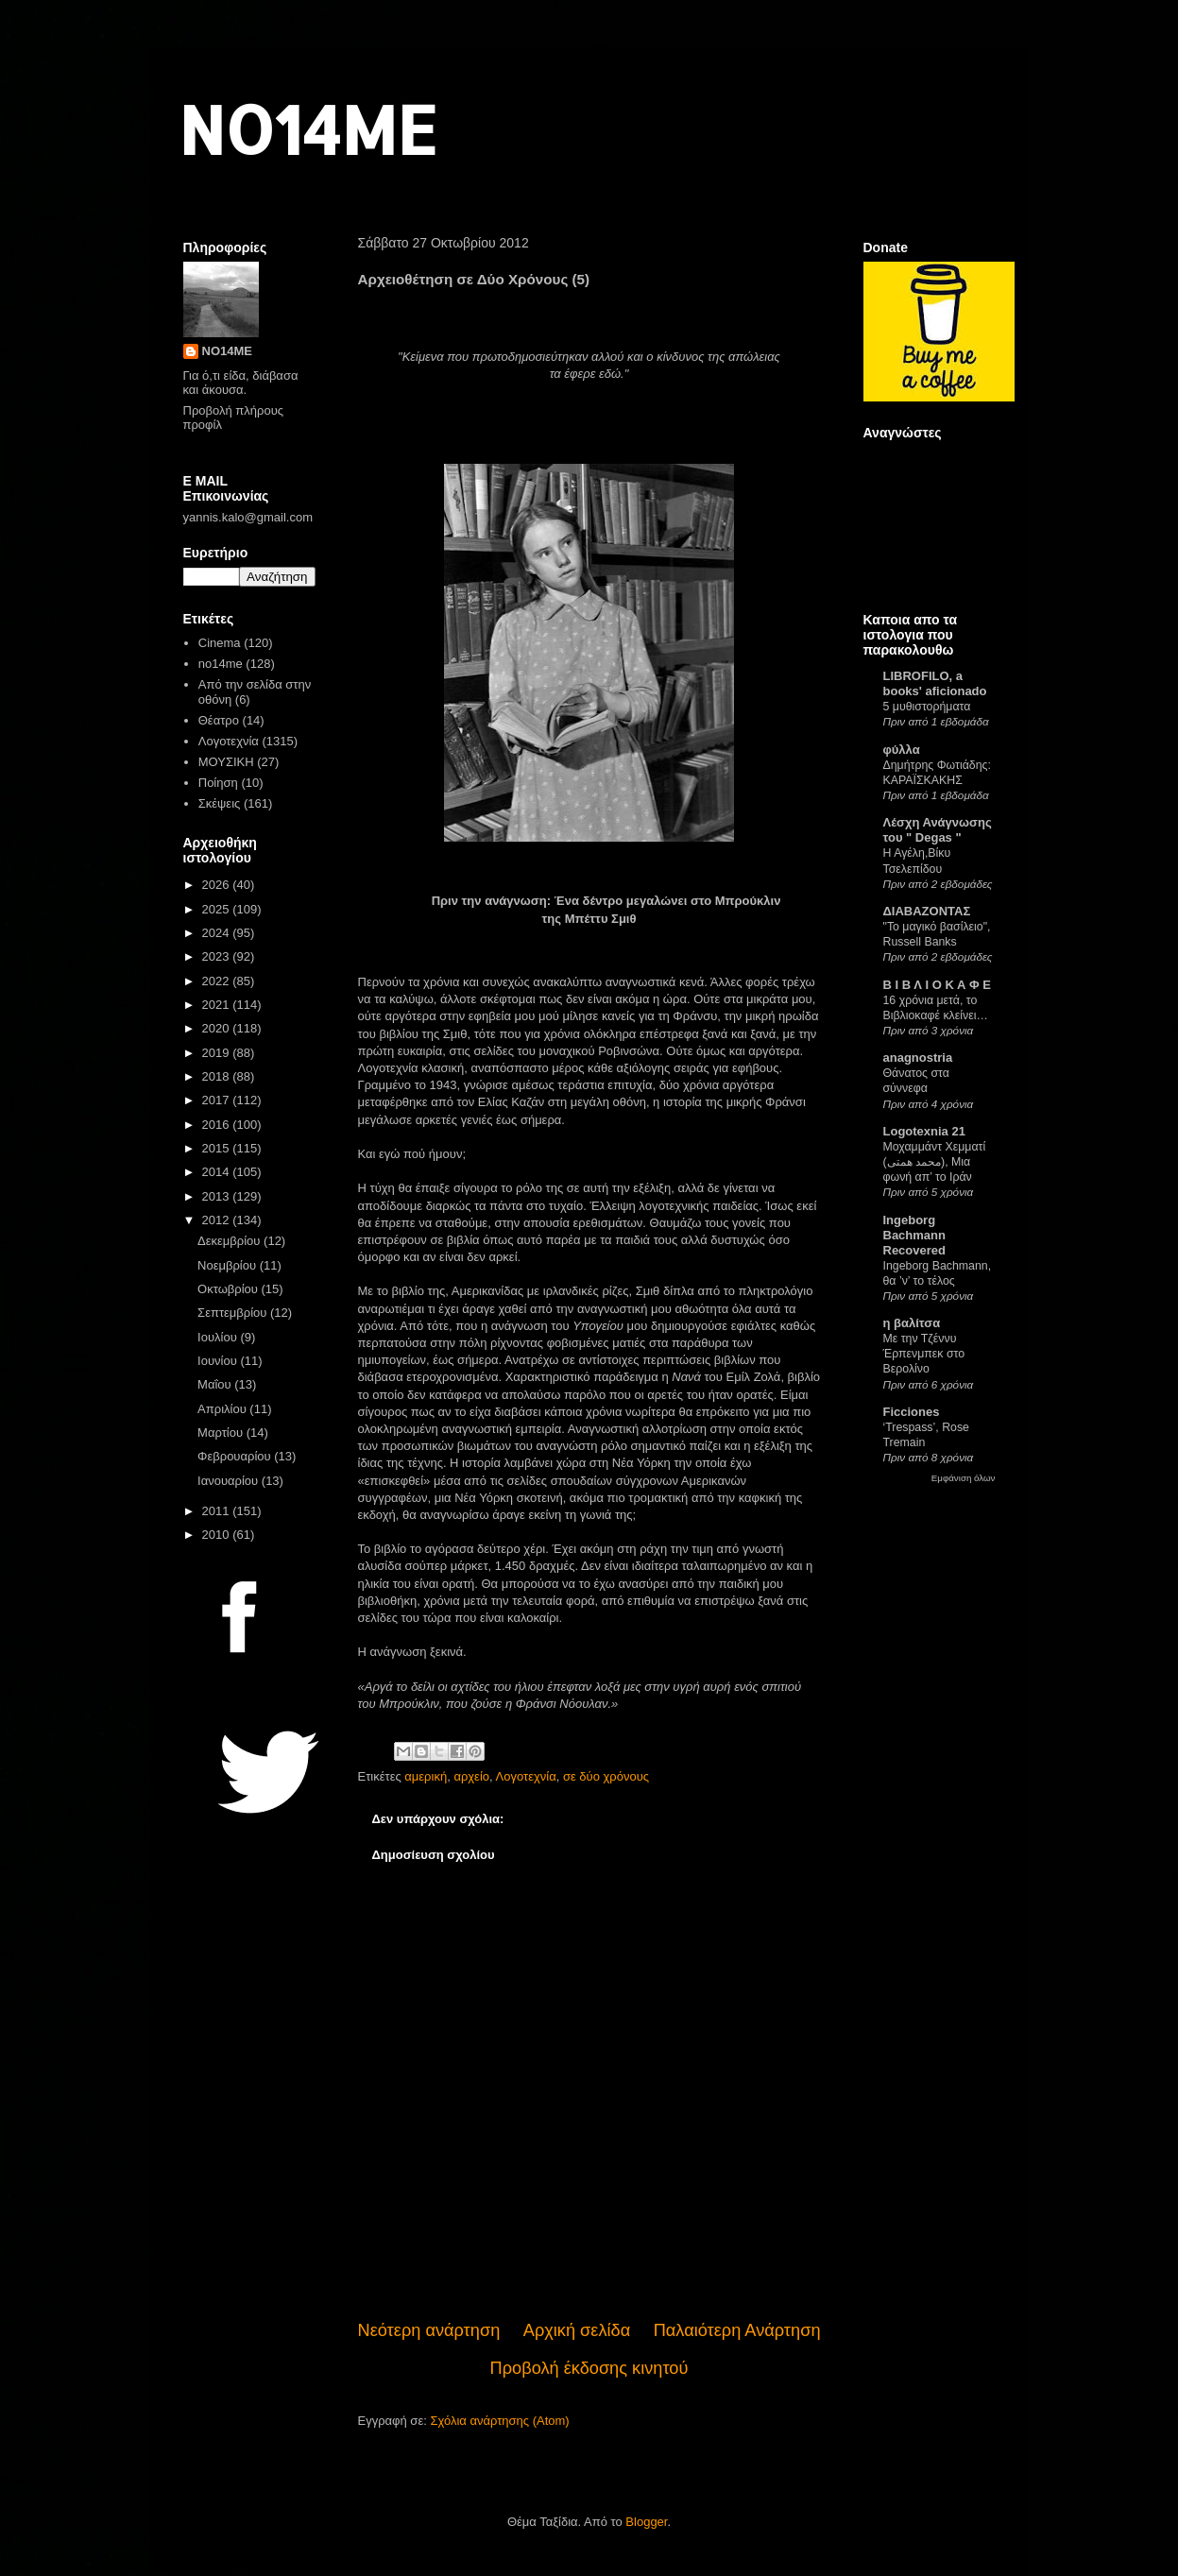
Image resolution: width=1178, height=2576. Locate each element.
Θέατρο (218, 720)
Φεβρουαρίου (235, 1456)
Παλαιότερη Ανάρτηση (737, 2330)
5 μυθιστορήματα (927, 706)
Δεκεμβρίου (230, 1241)
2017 (217, 1100)
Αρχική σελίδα (576, 2330)
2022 (217, 981)
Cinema (219, 643)
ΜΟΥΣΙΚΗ (226, 762)
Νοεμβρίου (228, 1265)
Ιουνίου (218, 1361)
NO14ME (307, 129)
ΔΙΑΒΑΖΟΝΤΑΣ (927, 911)
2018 (217, 1076)
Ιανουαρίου (229, 1481)
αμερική (425, 1776)
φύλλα (901, 749)
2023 (217, 956)
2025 (217, 909)
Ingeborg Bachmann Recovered (914, 1235)
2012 (217, 1220)
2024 (217, 933)
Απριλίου (223, 1409)
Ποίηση (218, 783)
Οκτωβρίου (229, 1289)
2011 (217, 1511)
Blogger (646, 2522)
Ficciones (911, 1412)
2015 (217, 1148)
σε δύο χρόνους (606, 1776)
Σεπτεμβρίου (233, 1312)
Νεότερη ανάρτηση (429, 2330)
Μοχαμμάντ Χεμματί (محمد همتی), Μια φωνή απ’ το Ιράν (934, 1162)
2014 (217, 1172)
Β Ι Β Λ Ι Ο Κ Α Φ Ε (937, 985)
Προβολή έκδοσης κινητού (589, 2368)
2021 (217, 1005)
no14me (220, 664)
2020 (217, 1028)
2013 (217, 1196)
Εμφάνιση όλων (963, 1478)
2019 (217, 1053)
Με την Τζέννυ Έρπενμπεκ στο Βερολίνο (924, 1353)
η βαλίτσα (912, 1323)
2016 (217, 1124)
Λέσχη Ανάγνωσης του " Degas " (937, 829)
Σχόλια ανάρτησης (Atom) (499, 2421)
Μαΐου (215, 1384)
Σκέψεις (219, 803)
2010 (217, 1534)
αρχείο (471, 1776)
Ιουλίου (218, 1337)
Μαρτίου (222, 1432)
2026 (217, 885)
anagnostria (918, 1057)
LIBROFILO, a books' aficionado (935, 683)
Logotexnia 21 (924, 1131)
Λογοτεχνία (526, 1776)
